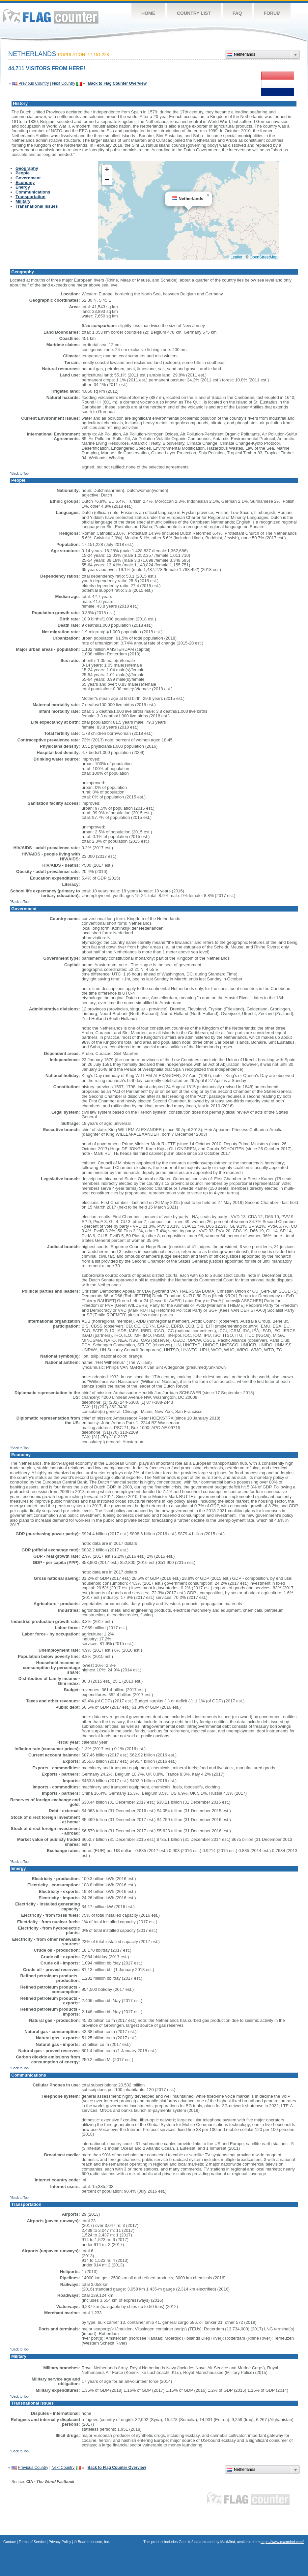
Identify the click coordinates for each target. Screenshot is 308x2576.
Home (148, 13)
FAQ (237, 13)
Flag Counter (50, 16)
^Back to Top (19, 473)
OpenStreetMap (264, 257)
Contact (9, 2542)
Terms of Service (32, 2542)
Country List (194, 13)
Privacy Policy (60, 2542)
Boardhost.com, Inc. (94, 2542)
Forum (272, 13)
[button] (208, 195)
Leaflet (236, 257)
